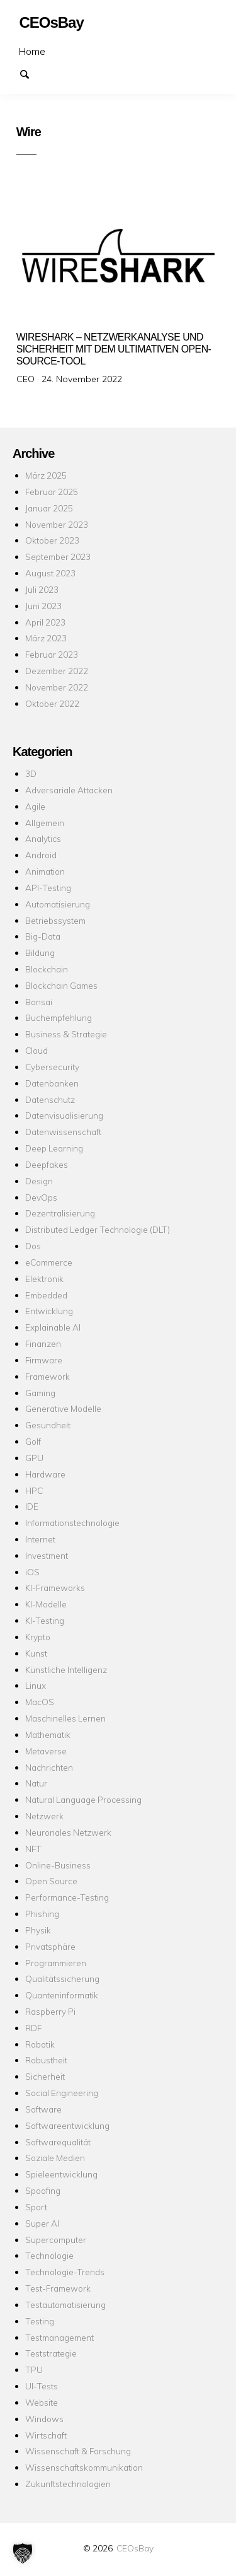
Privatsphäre (50, 1946)
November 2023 (56, 524)
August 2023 (50, 573)
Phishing (42, 1913)
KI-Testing (44, 1620)
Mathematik (47, 1734)
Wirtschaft (46, 2435)
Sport (36, 2206)
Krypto (37, 1636)
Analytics (43, 838)
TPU (34, 2369)
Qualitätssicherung (62, 1978)
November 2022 (56, 687)
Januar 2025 (49, 508)
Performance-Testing (67, 1897)
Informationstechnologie (72, 1522)
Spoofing (42, 2190)
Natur (36, 1783)
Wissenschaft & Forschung (78, 2450)
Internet (40, 1539)
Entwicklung (49, 1310)
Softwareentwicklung (67, 2125)
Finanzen (43, 1343)
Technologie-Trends (64, 2271)
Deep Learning (54, 1148)
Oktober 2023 (52, 540)
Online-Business (58, 1865)
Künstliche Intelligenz (66, 1669)
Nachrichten (49, 1767)
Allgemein (44, 822)
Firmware (43, 1360)
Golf (33, 1441)
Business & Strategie (66, 1034)
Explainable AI (53, 1327)
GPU (34, 1457)
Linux (35, 1685)
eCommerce (48, 1262)
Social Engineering (61, 2092)
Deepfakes (46, 1164)
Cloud (36, 1050)
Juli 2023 (42, 589)
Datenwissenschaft (63, 1131)
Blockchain (46, 969)
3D (31, 773)
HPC (34, 1490)
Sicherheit (45, 2076)
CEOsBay (135, 2548)
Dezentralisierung (60, 1213)
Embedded (46, 1295)
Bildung (40, 952)
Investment (46, 1555)
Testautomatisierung (65, 2304)
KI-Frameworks (55, 1587)
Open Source (51, 1880)
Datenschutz (50, 1099)
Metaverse (46, 1751)
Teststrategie (51, 2353)
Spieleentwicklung (61, 2174)
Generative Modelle (63, 1408)
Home (32, 51)
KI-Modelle (46, 1604)
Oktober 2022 (52, 703)
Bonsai (38, 1001)
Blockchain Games (61, 985)
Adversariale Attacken (69, 789)
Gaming (40, 1392)
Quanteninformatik (61, 1995)
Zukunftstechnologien (68, 2483)
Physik (38, 1930)
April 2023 (45, 622)
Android (41, 854)
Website (41, 2402)
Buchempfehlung (58, 1017)
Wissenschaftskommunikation (84, 2467)
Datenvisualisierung (64, 1115)
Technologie (49, 2255)
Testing (39, 2321)
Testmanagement (59, 2337)
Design (39, 1180)
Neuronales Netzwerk (68, 1832)
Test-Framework (58, 2288)
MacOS (39, 1701)
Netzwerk (44, 1815)
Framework (47, 1376)
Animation (45, 871)
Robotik (40, 2044)
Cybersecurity (52, 1066)
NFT (33, 1848)
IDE (31, 1506)
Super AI (42, 2223)
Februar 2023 (51, 654)
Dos (33, 1245)
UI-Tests (41, 2386)
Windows (44, 2418)
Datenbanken (52, 1083)
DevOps (41, 1197)
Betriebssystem (55, 920)
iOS (32, 1571)
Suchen (30, 73)
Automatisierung (57, 904)
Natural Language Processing (83, 1799)
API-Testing (48, 887)
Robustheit (46, 2059)
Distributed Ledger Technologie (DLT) (97, 1229)
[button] (22, 2553)
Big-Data (42, 936)
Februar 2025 (51, 491)
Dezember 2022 (56, 670)
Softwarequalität (58, 2141)
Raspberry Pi (50, 2011)
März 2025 (46, 475)
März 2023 (46, 637)
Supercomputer (55, 2239)
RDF (33, 2027)
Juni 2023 (43, 605)
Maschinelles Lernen (65, 1718)
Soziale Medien (55, 2157)
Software (43, 2109)
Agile (35, 806)
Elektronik (44, 1278)
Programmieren (55, 1962)
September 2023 (58, 556)
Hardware (45, 1474)
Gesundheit (47, 1424)
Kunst (36, 1653)
